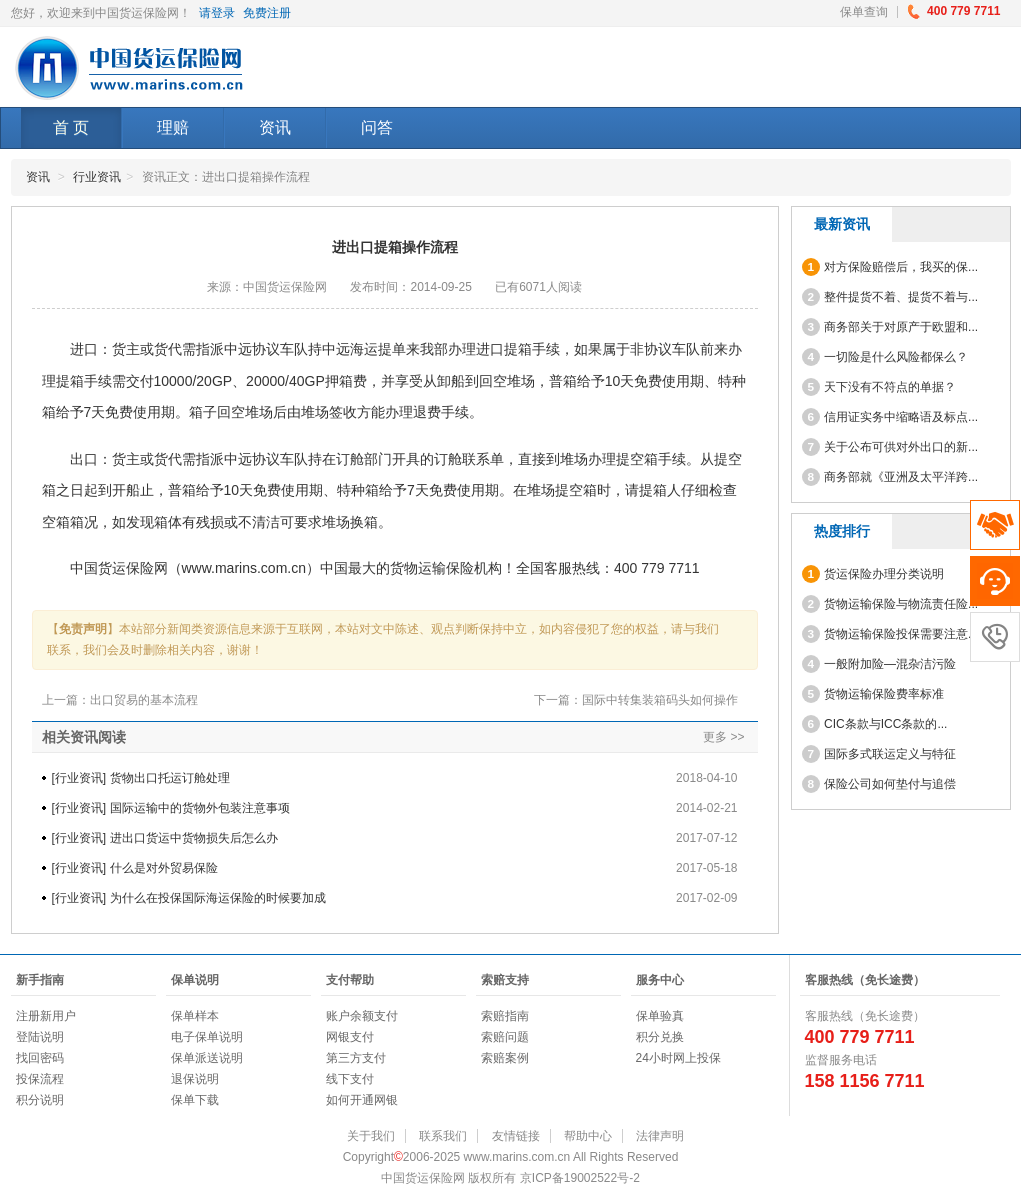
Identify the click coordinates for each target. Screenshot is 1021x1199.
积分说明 (40, 1100)
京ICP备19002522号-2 (580, 1178)
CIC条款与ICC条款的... (875, 724)
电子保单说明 (207, 1037)
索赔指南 (505, 1016)
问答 (377, 127)
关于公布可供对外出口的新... (890, 447)
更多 (715, 737)
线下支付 (350, 1079)
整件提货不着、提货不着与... (890, 297)
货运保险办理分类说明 (873, 574)
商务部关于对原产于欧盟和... (890, 327)
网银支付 (350, 1037)
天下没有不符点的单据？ (879, 387)
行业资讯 (97, 177)
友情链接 (516, 1136)
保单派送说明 (207, 1058)
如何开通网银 (362, 1100)
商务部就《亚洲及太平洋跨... (890, 477)
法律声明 (660, 1136)
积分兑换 (660, 1037)
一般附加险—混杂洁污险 (879, 664)
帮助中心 (588, 1136)
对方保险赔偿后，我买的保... (890, 267)
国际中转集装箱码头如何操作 (660, 700)
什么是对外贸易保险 (164, 868)
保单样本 (195, 1016)
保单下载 (195, 1100)
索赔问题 (505, 1037)
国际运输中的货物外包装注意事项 (200, 808)
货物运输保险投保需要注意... (890, 634)
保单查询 (864, 12)
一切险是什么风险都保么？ (885, 357)
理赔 (173, 127)
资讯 (275, 127)
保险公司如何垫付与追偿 (879, 784)
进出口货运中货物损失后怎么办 (194, 838)
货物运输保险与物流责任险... (890, 604)
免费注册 (267, 13)
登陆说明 (40, 1037)
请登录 (217, 13)
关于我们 (371, 1136)
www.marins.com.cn (244, 568)
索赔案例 (505, 1058)
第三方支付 (356, 1058)
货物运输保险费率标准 (873, 694)
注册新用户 (46, 1016)
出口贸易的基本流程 (144, 700)
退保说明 (195, 1079)
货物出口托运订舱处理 (170, 778)
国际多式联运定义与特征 (879, 754)
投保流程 (40, 1079)
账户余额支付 (362, 1016)
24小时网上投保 (678, 1058)
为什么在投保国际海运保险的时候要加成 (218, 898)
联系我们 (443, 1136)
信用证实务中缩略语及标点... (890, 417)
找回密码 (40, 1058)
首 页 (71, 127)
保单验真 (660, 1016)
